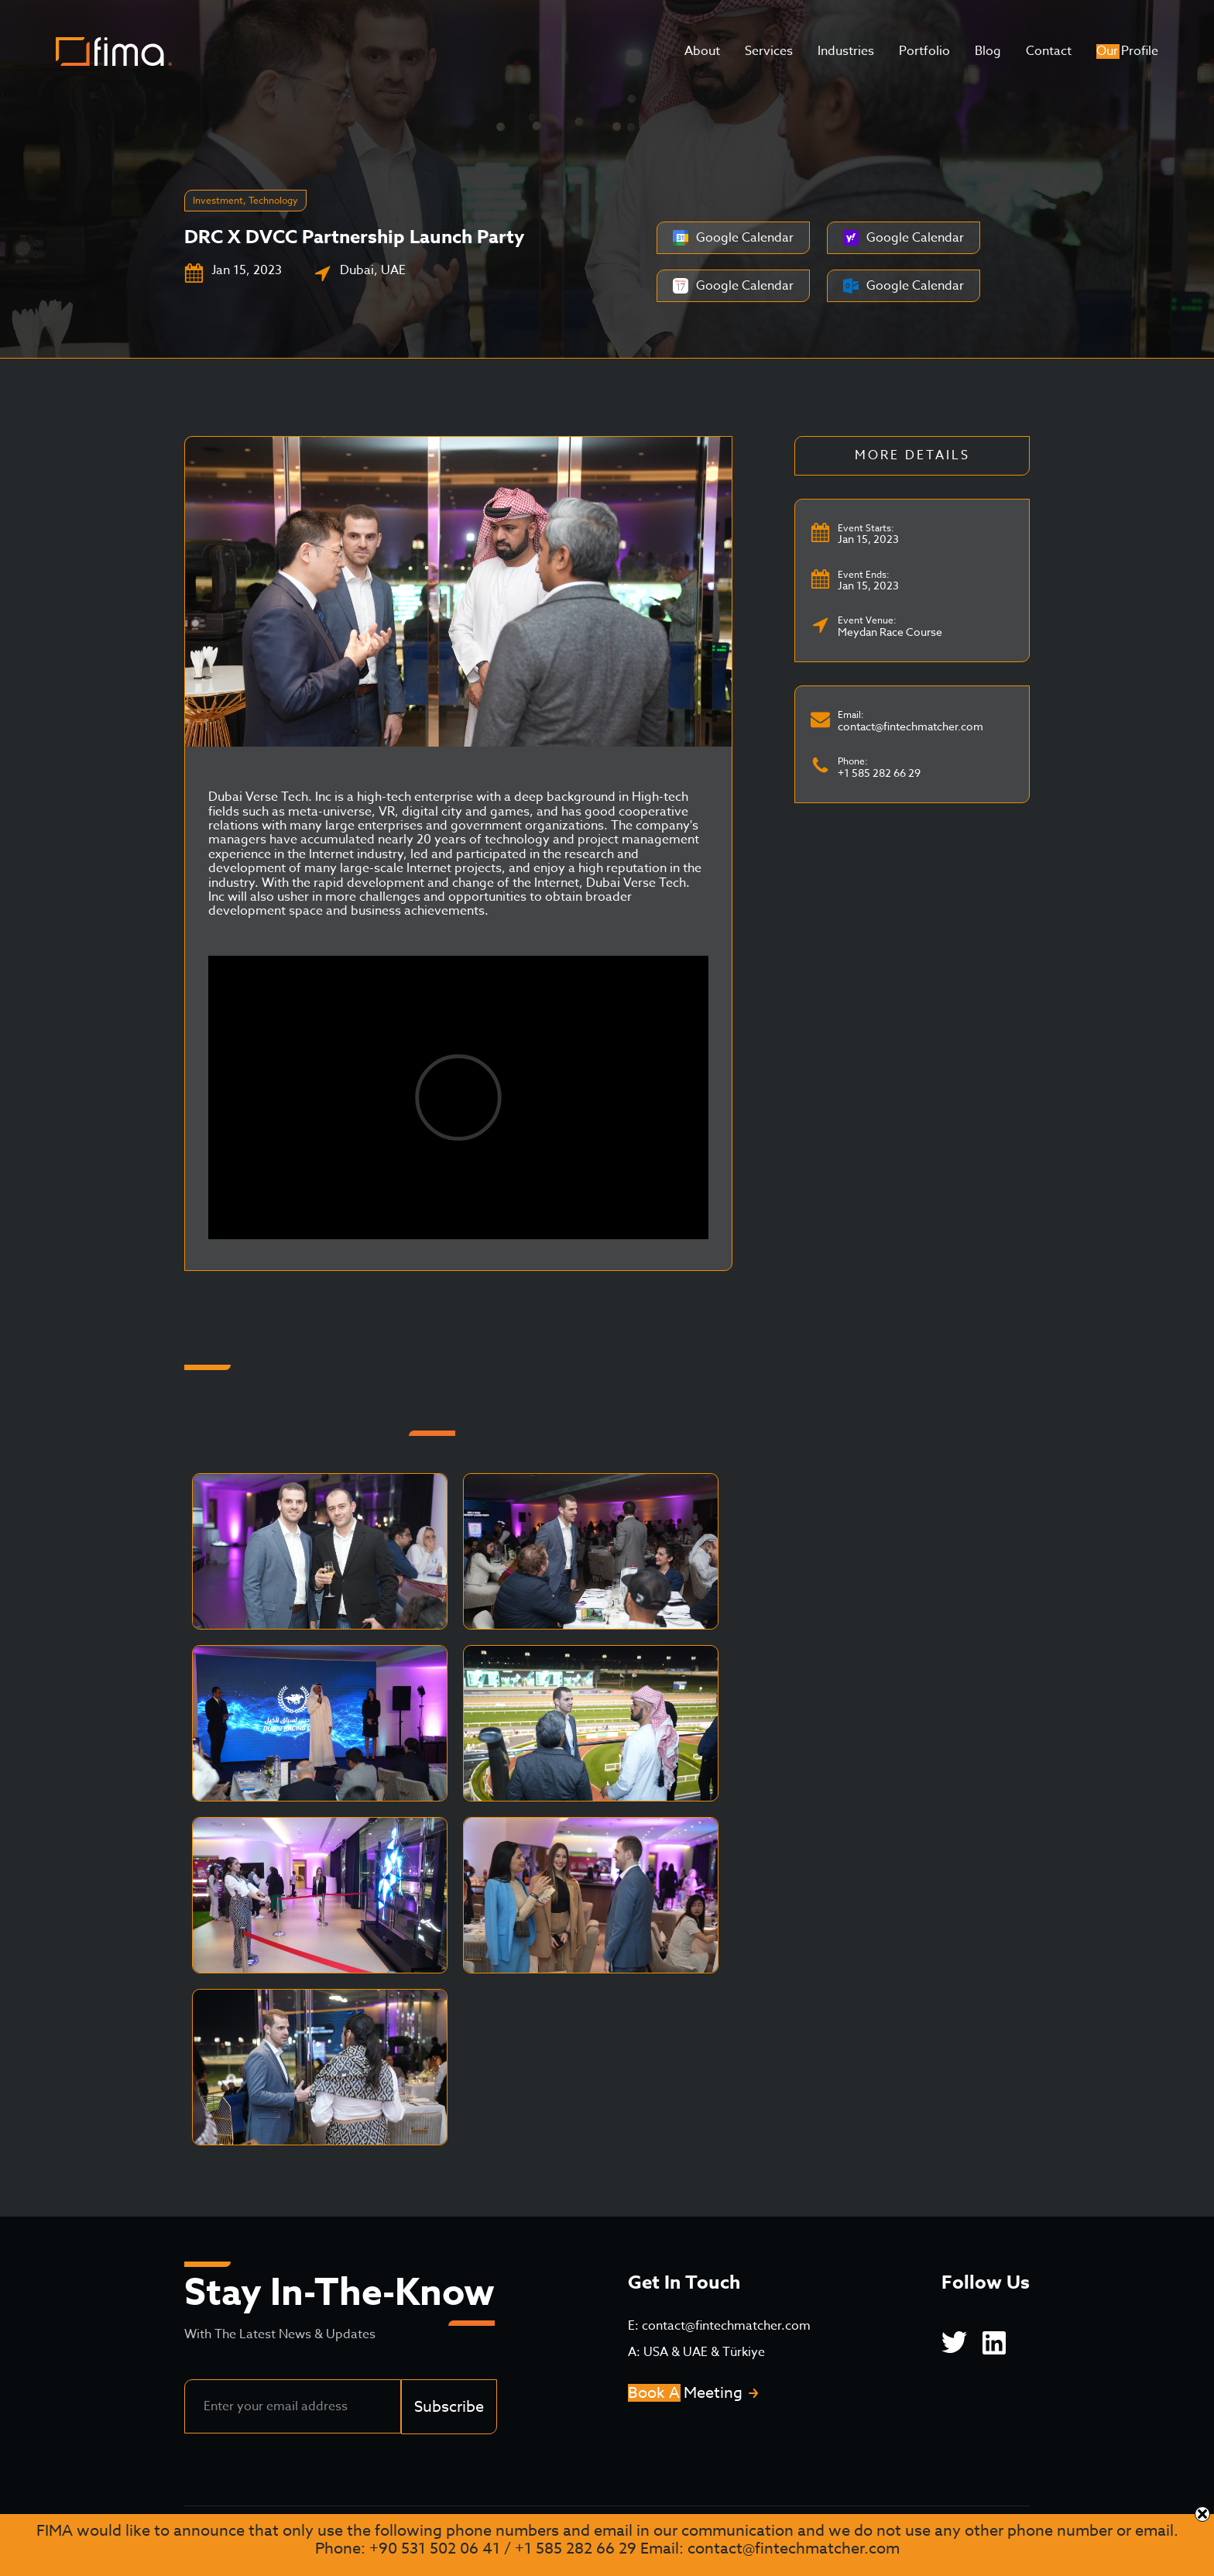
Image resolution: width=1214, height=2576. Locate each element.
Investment (218, 200)
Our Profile (1127, 51)
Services (769, 51)
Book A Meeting (685, 2393)
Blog (988, 51)
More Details (912, 455)
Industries (846, 51)
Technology (273, 200)
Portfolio (924, 51)
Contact (1049, 51)
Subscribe (449, 2407)
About (702, 51)
